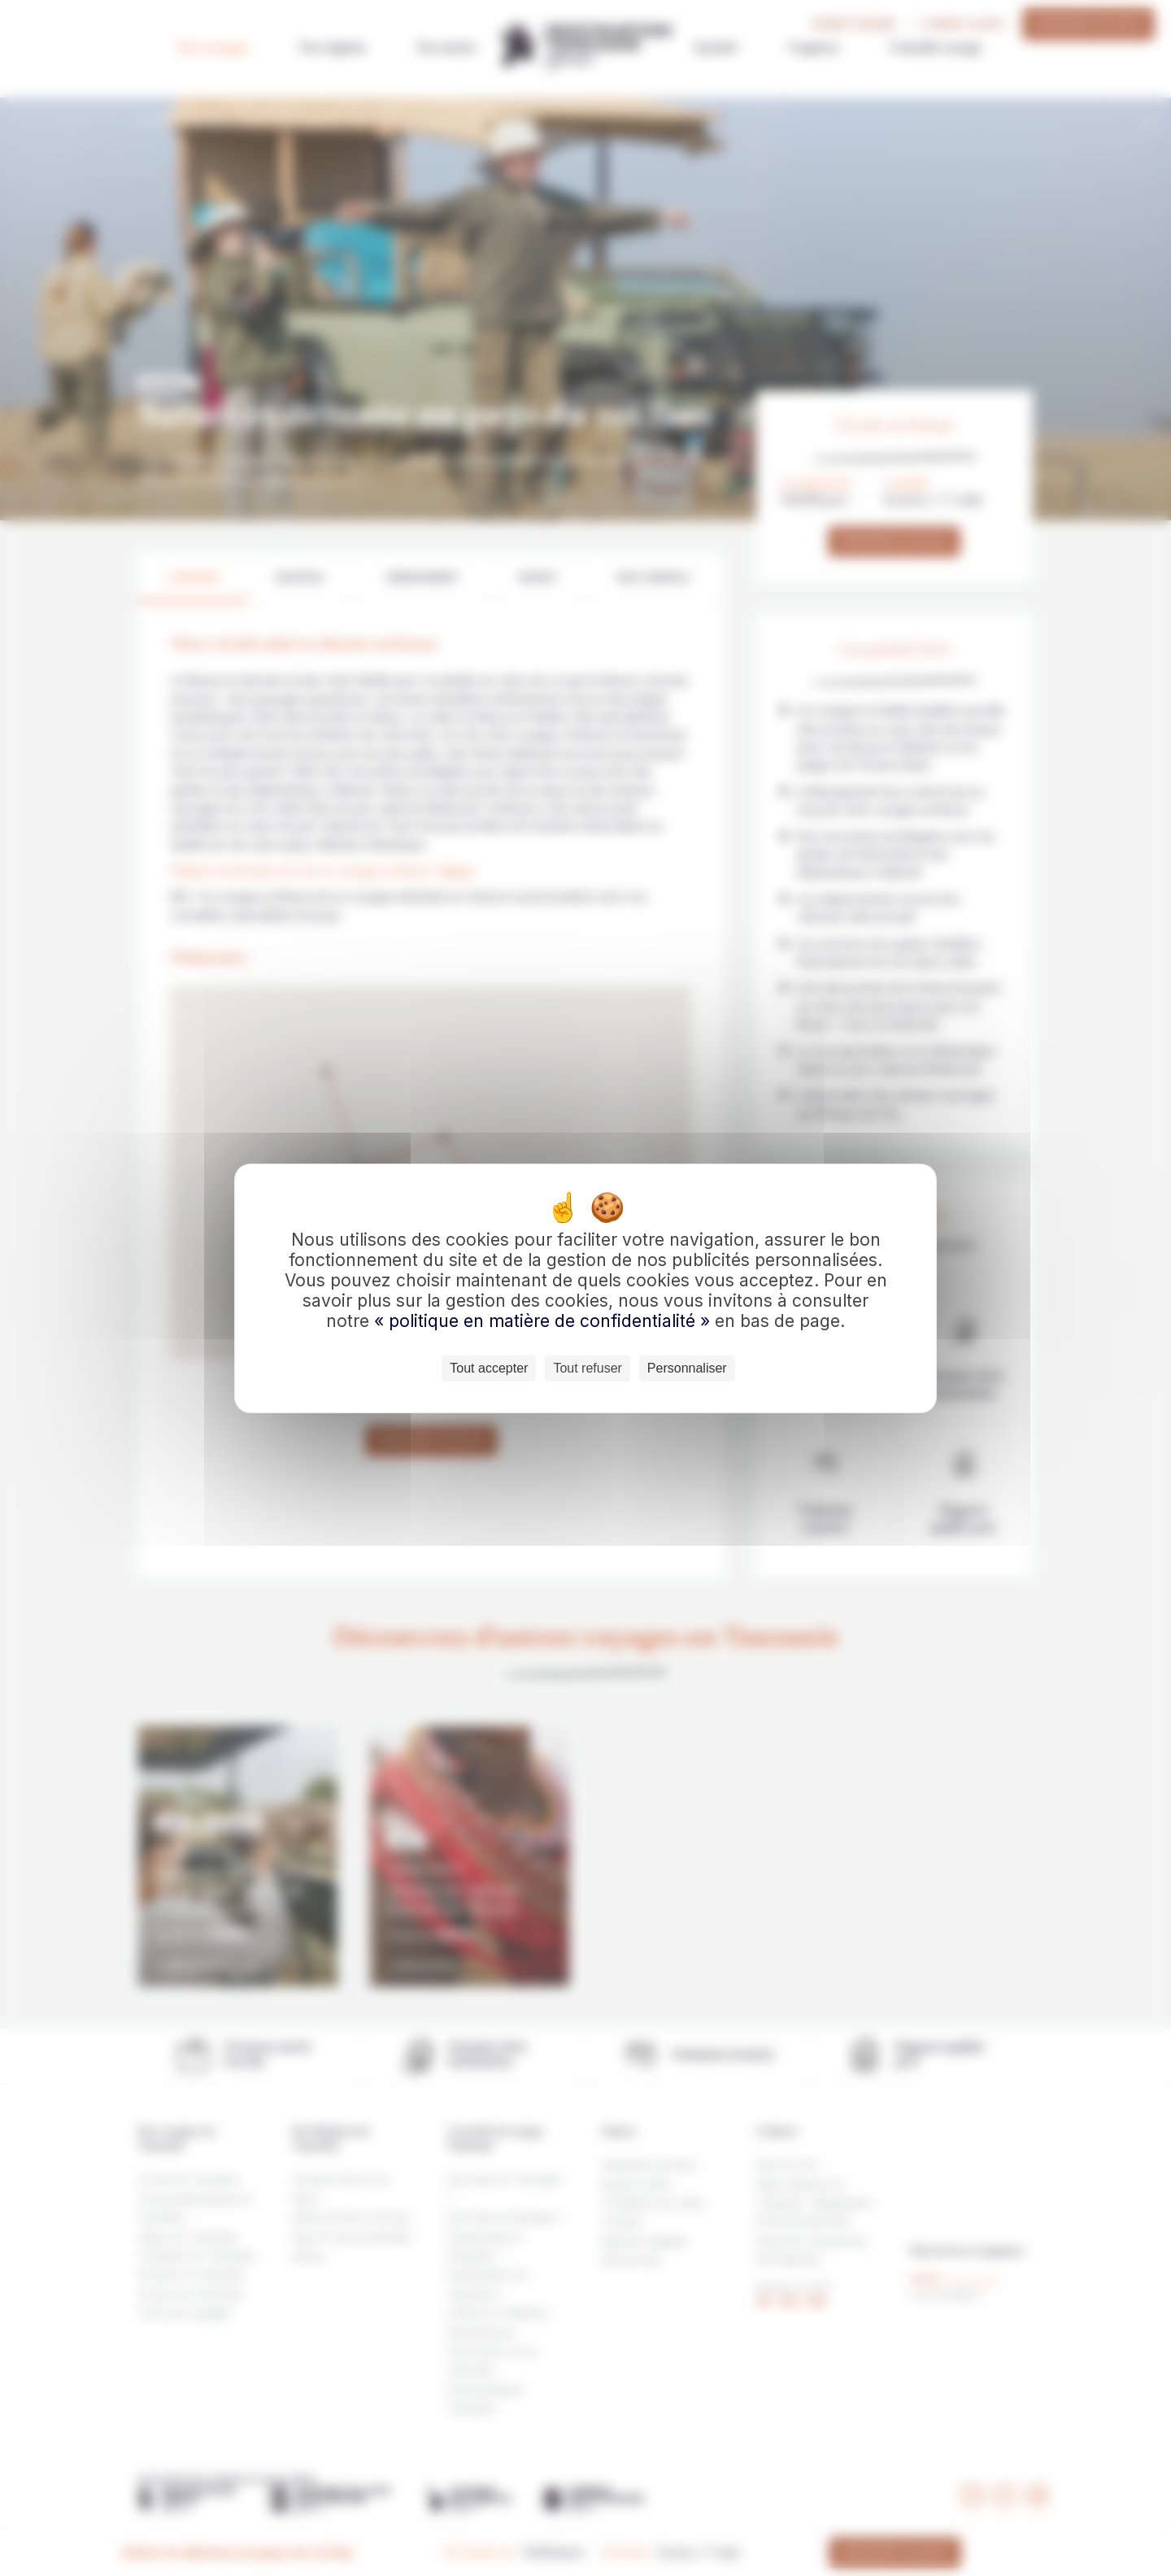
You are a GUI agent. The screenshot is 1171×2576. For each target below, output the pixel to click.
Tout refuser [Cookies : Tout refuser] (587, 1368)
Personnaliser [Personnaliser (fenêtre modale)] (687, 1368)
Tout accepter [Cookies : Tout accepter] (489, 1368)
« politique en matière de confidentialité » (544, 1321)
